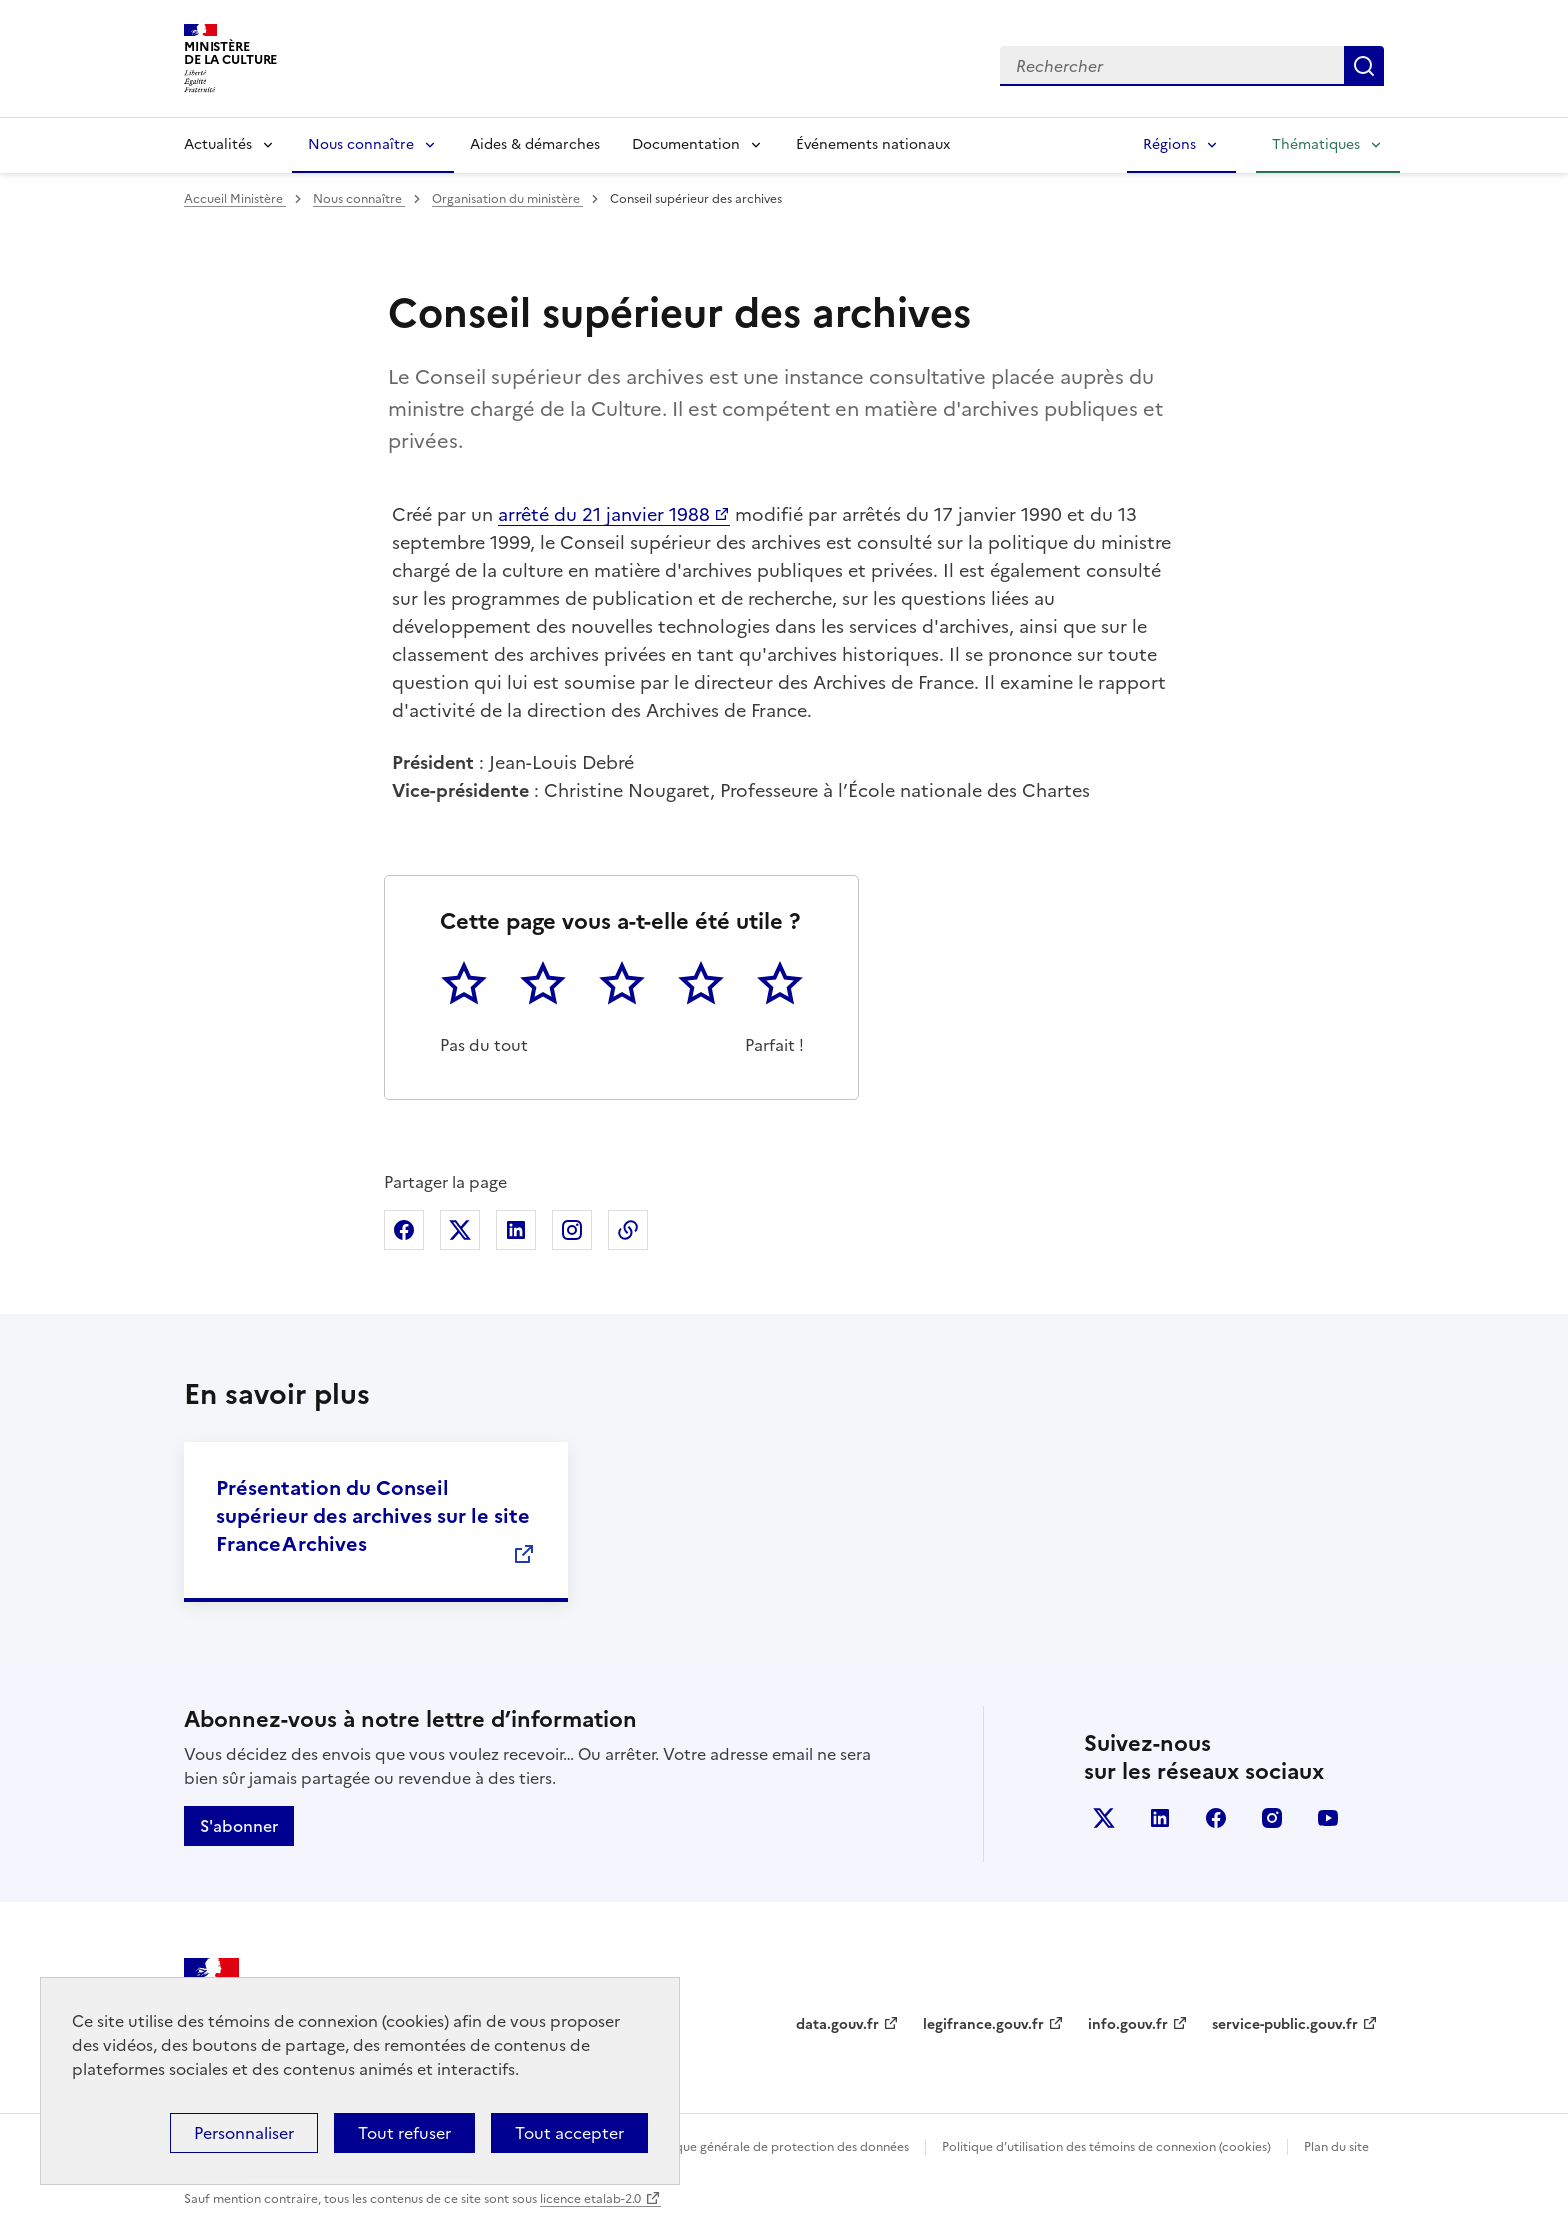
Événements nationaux (873, 144)
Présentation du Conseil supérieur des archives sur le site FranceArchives (373, 1516)
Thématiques (1316, 144)
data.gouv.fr (837, 2024)
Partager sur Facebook (404, 1230)
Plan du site (1336, 2147)
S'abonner (239, 1826)
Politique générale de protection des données (777, 2147)
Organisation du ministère (507, 199)
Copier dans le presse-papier (628, 1230)
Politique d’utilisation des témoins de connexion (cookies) (1106, 2147)
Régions (1169, 144)
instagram (1272, 1818)
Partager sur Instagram (572, 1230)
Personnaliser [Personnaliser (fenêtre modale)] (244, 2133)
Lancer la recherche (1364, 66)
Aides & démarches (535, 144)
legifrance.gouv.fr (983, 2024)
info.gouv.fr (1128, 2024)
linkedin (1160, 1818)
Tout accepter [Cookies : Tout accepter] (569, 2133)
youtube (1328, 1818)
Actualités (218, 144)
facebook (1216, 1818)
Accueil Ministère (235, 199)
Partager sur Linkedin (516, 1230)
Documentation (686, 144)
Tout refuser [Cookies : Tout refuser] (404, 2133)
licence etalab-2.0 (590, 2199)
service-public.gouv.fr (1285, 2024)
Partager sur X (460, 1230)
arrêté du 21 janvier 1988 (604, 514)
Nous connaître (361, 144)
